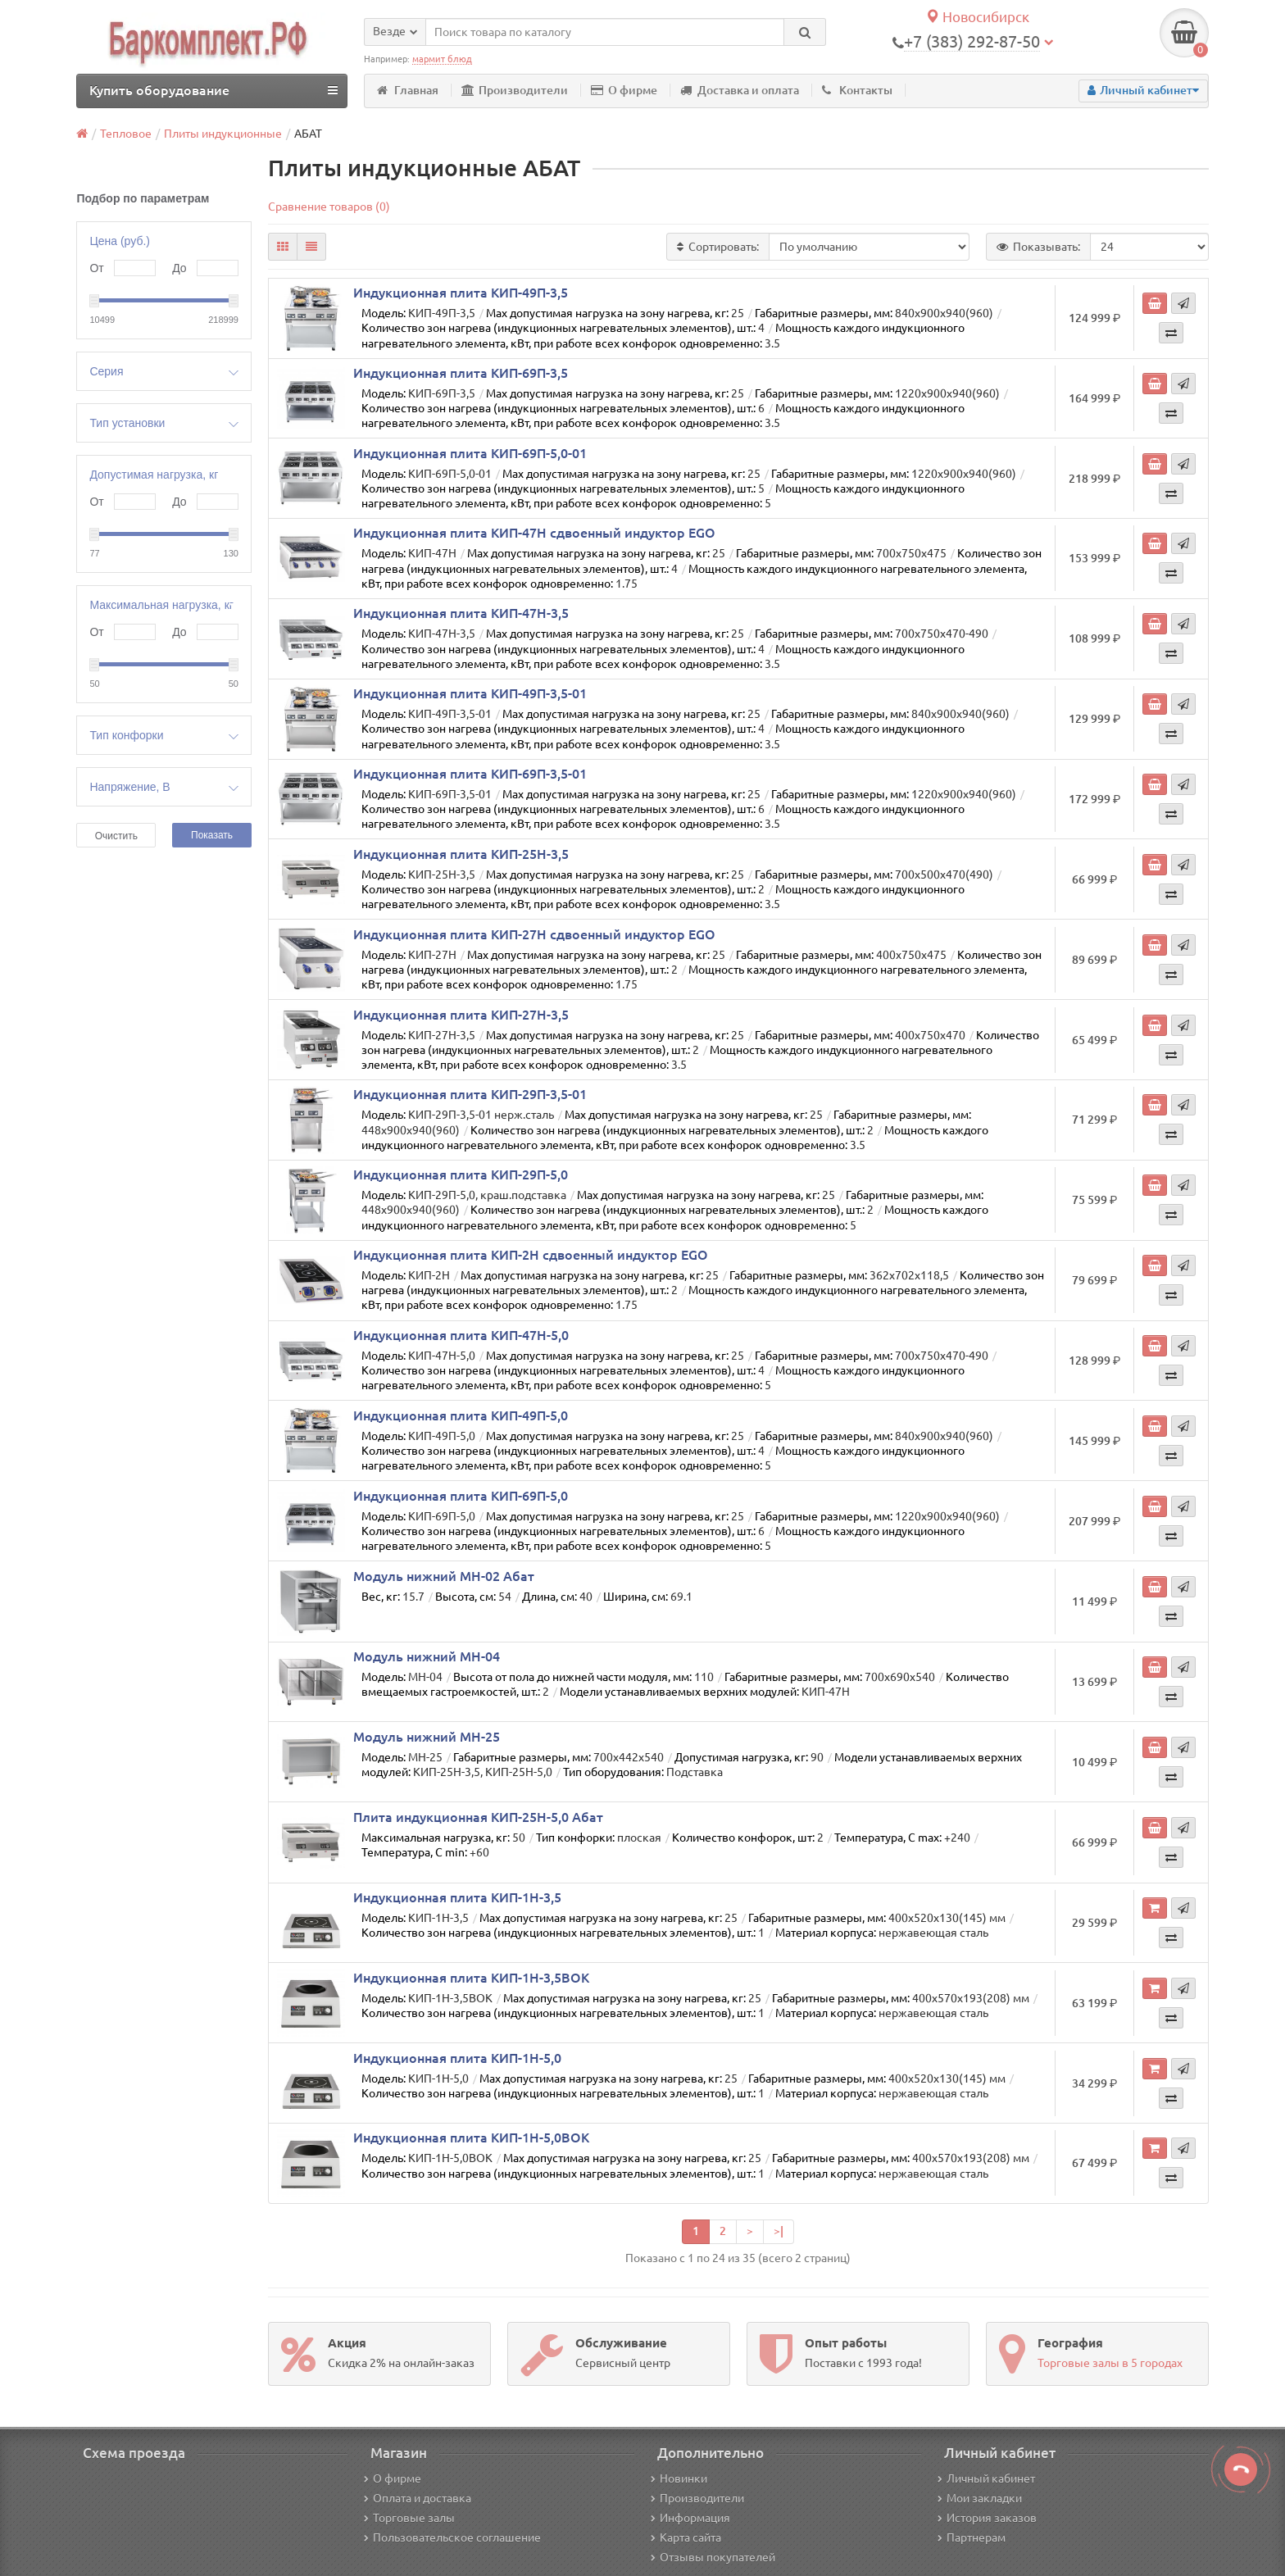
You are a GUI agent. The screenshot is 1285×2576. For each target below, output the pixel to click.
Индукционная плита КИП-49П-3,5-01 (470, 693)
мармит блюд (442, 59)
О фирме (624, 90)
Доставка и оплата (739, 90)
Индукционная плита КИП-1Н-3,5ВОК (471, 1977)
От (96, 268)
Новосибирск (977, 17)
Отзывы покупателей (713, 2557)
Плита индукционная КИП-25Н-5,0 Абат (478, 1817)
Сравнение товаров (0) (329, 206)
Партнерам (972, 2537)
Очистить (116, 836)
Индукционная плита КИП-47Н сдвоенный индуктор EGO (534, 532)
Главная (407, 90)
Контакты (857, 90)
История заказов (987, 2517)
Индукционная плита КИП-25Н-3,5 (461, 854)
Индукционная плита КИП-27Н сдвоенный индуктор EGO (534, 934)
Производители (514, 90)
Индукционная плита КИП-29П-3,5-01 (470, 1094)
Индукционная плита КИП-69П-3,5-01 (470, 773)
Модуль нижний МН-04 (426, 1656)
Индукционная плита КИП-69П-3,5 (460, 373)
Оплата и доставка (417, 2498)
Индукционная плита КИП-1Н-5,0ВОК (471, 2137)
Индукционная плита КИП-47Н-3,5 (461, 613)
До (179, 268)
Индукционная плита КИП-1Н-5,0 (457, 2058)
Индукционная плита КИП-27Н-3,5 (461, 1014)
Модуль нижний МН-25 (426, 1736)
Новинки (679, 2478)
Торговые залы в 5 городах (1110, 2362)
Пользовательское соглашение (452, 2537)
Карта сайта (686, 2537)
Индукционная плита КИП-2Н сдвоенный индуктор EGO (530, 1254)
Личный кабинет (986, 2478)
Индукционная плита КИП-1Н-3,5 (457, 1897)
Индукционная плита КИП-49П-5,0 (460, 1415)
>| (778, 2231)
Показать (212, 835)
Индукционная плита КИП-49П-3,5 (460, 292)
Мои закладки (980, 2498)
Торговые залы (409, 2517)
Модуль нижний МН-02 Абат (443, 1576)
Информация (690, 2517)
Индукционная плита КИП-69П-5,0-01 (470, 453)
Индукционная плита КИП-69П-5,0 (460, 1495)
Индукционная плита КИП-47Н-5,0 (461, 1335)
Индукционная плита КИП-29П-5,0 (460, 1174)
